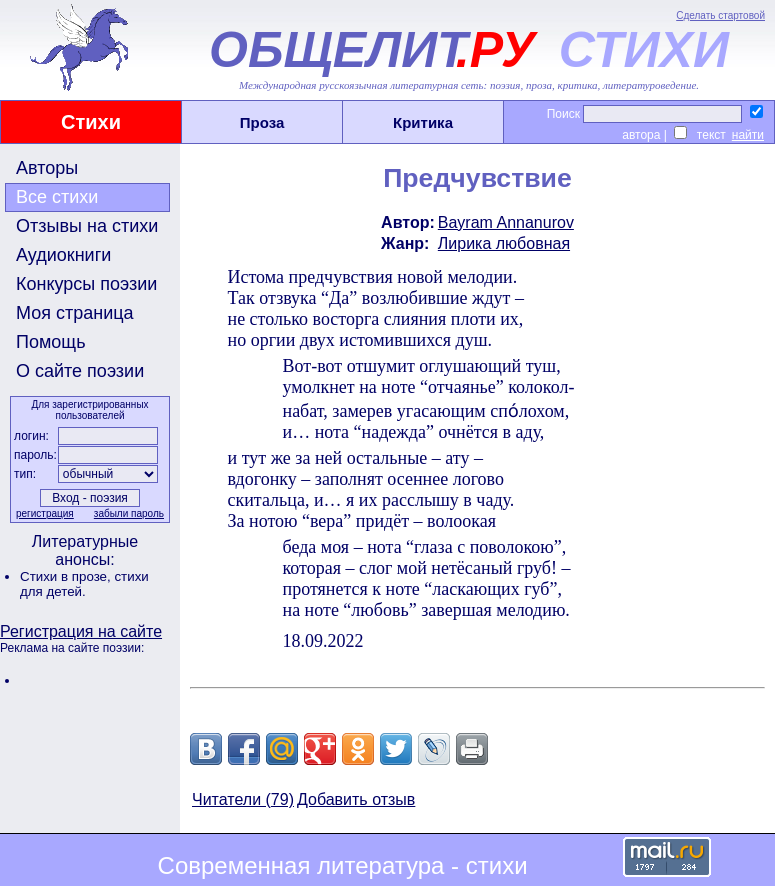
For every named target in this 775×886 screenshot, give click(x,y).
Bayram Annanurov (506, 222)
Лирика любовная (504, 243)
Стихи (91, 122)
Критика (423, 122)
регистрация (45, 513)
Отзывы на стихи (87, 226)
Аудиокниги (63, 255)
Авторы (47, 168)
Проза (262, 122)
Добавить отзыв (356, 799)
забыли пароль (129, 513)
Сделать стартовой (720, 15)
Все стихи (57, 197)
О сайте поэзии (80, 371)
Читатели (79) (243, 799)
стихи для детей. (84, 584)
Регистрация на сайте (81, 631)
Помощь (51, 342)
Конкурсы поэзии (86, 284)
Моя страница (75, 313)
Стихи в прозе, (67, 576)
